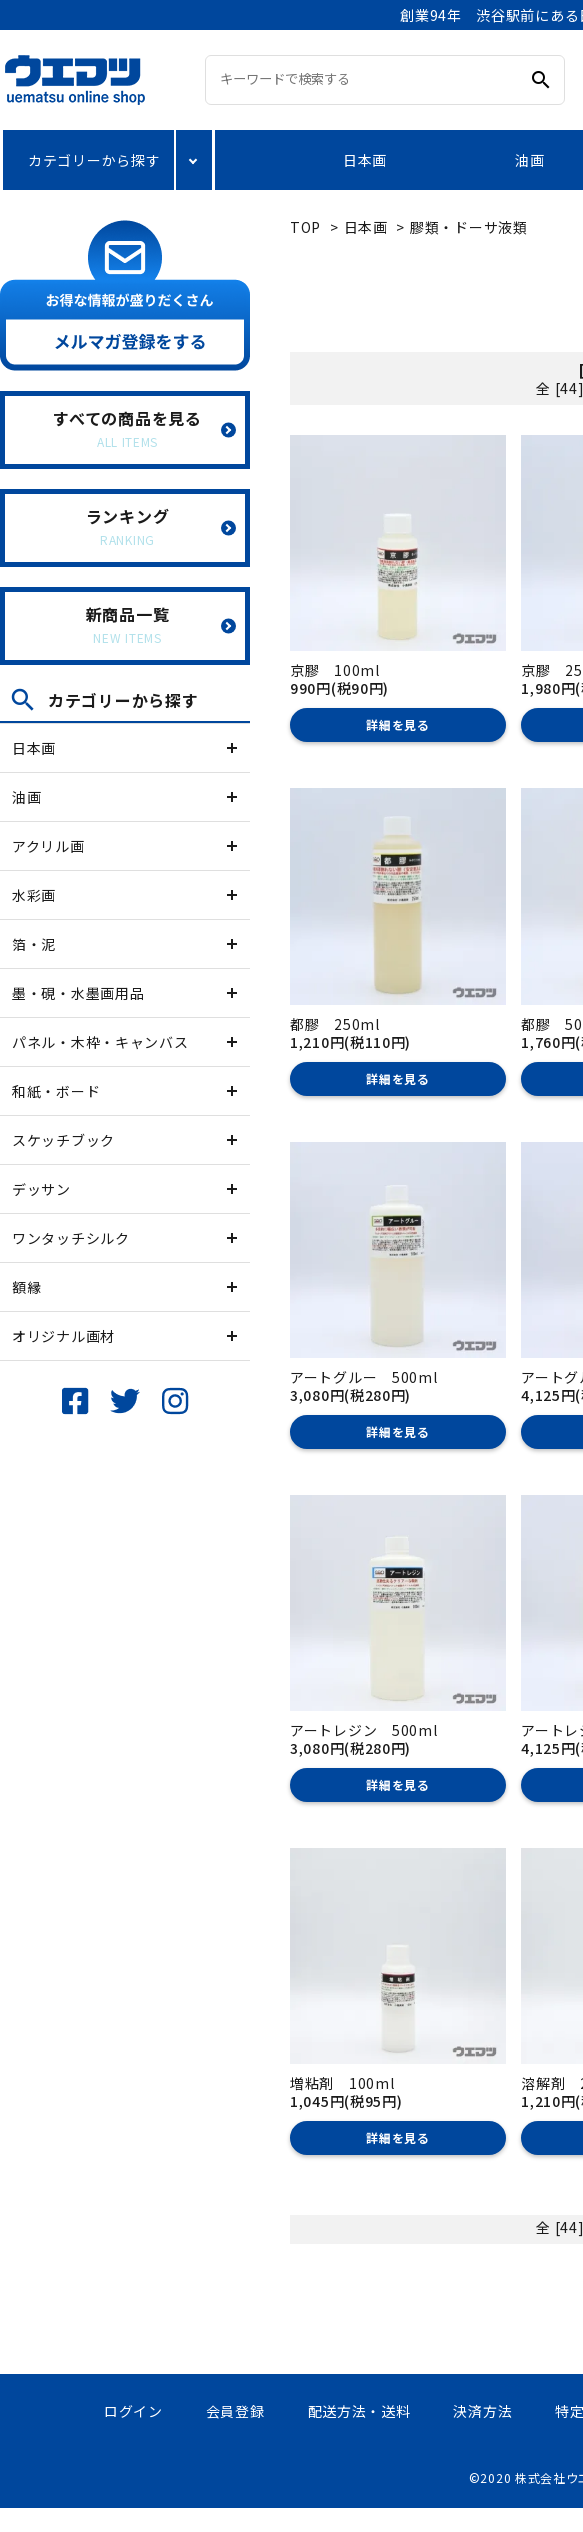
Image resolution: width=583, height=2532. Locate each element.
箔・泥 (34, 944)
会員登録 (235, 2411)
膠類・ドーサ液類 (469, 227)
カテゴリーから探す (94, 160)
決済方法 (482, 2411)
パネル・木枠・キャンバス (100, 1042)
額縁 (26, 1287)
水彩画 (34, 895)
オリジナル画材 (63, 1336)
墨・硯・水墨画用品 (78, 993)
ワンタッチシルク (71, 1238)
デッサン (41, 1189)
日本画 (365, 160)
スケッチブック (63, 1140)
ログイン (133, 2411)
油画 (529, 160)
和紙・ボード (56, 1091)
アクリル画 (48, 846)
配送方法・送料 (359, 2411)
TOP (305, 227)
